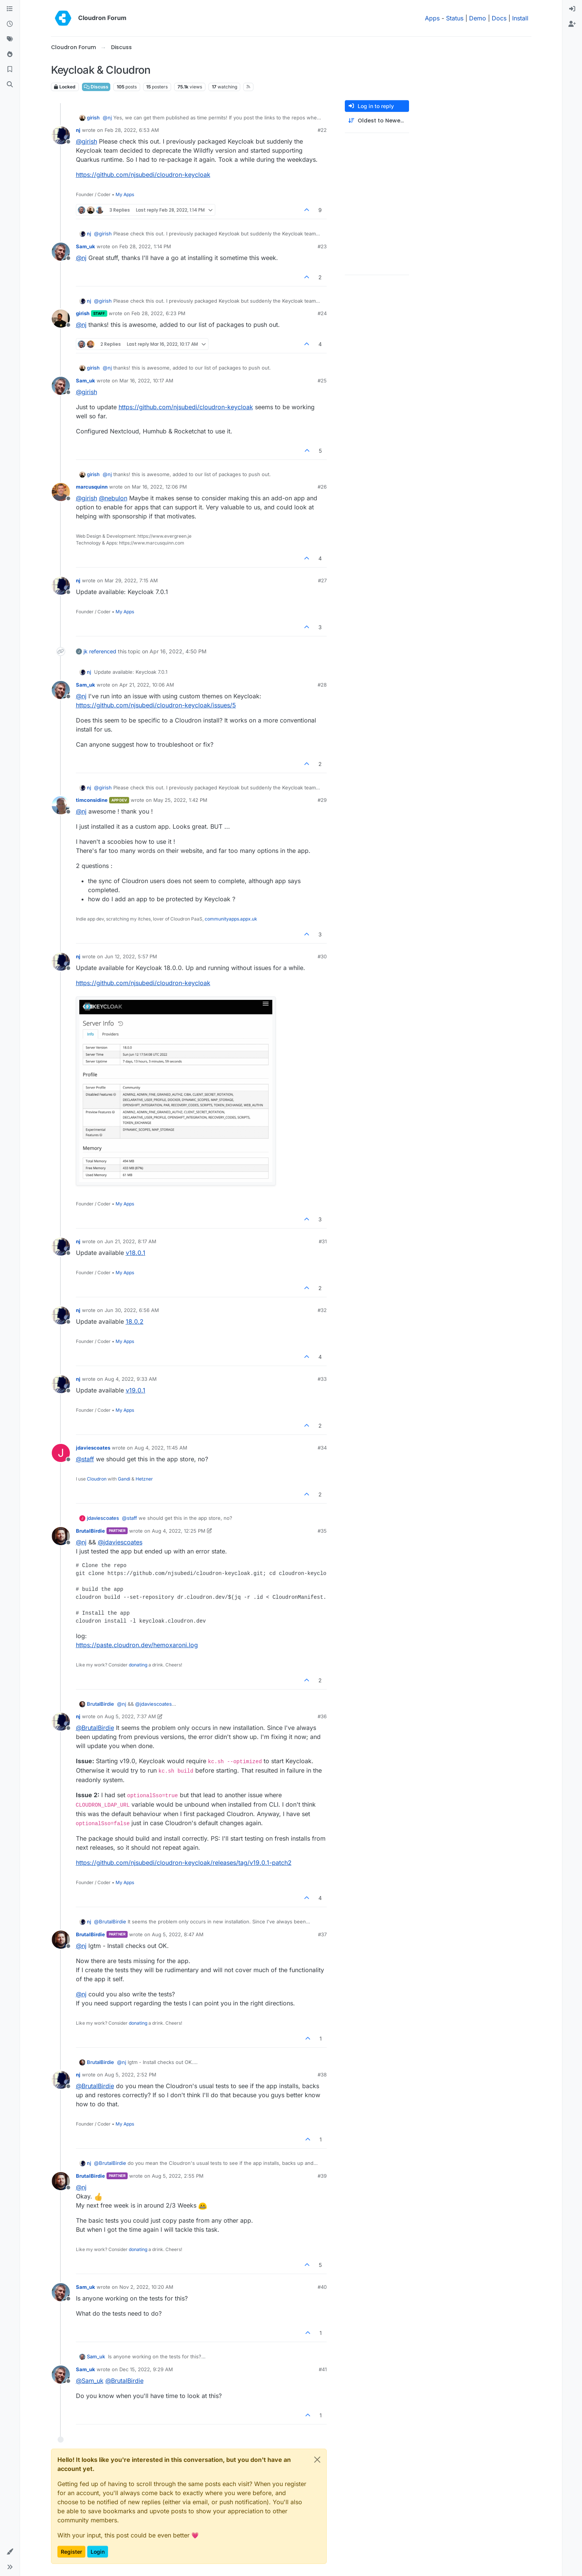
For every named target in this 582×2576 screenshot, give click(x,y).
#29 (322, 800)
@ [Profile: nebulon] (113, 498)
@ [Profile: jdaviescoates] (120, 1542)
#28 (322, 685)
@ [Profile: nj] (107, 117)
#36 (322, 1716)
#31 (323, 1241)
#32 (322, 1310)
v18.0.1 (135, 1252)
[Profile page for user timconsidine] (61, 805)
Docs (499, 18)
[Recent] (10, 24)
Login (98, 2551)
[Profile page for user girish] (61, 318)
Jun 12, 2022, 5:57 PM (131, 956)
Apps (432, 18)
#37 (322, 1934)
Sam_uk (85, 246)
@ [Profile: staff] (85, 1459)
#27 (322, 580)
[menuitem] (572, 9)
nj (78, 130)
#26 (322, 487)
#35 (322, 1531)
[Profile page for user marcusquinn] (61, 492)
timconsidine (92, 800)
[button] (10, 2552)
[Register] (572, 24)
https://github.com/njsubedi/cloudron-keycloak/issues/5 (156, 705)
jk (85, 651)
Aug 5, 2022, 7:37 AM (130, 1716)
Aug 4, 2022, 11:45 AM (160, 1448)
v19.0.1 (135, 1390)
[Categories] (10, 9)
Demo (477, 18)
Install (520, 18)
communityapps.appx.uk (231, 919)
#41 (323, 2369)
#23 (322, 246)
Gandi (124, 1479)
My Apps (125, 194)
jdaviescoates (93, 1448)
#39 (322, 2176)
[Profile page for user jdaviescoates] (61, 1453)
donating (138, 1665)
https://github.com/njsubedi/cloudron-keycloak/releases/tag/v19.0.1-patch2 (184, 1862)
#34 (322, 1448)
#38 (322, 2075)
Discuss (96, 87)
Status (454, 18)
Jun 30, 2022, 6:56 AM (132, 1310)
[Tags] (10, 39)
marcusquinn (92, 487)
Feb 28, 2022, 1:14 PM (145, 246)
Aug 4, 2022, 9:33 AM (131, 1379)
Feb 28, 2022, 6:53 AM (132, 130)
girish (93, 117)
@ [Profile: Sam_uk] (89, 2380)
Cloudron (97, 1479)
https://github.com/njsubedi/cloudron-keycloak (143, 174)
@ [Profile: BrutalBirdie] (95, 1727)
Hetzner (144, 1479)
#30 (322, 956)
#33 (322, 1379)
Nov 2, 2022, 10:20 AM (146, 2287)
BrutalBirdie (90, 1531)
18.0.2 (135, 1321)
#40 (322, 2287)
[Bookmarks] (10, 69)
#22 (322, 130)
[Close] (317, 2459)
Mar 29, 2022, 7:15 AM (131, 580)
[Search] (10, 85)
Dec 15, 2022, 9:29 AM (146, 2369)
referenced (102, 651)
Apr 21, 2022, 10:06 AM (146, 685)
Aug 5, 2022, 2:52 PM (130, 2075)
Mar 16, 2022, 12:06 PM (159, 487)
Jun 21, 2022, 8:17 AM (130, 1241)
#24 (322, 313)
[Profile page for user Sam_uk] (61, 252)
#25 (322, 381)
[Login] (572, 9)
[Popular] (10, 54)
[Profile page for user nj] (61, 135)
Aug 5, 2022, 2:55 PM (178, 2176)
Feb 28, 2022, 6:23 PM (158, 313)
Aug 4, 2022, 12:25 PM (178, 1531)
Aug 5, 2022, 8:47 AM (178, 1934)
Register (71, 2551)
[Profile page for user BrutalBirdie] (61, 1536)
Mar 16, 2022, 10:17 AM (146, 381)
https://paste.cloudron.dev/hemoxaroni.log (137, 1645)
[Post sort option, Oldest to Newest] (377, 121)
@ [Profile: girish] (86, 141)
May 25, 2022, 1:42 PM (180, 800)
